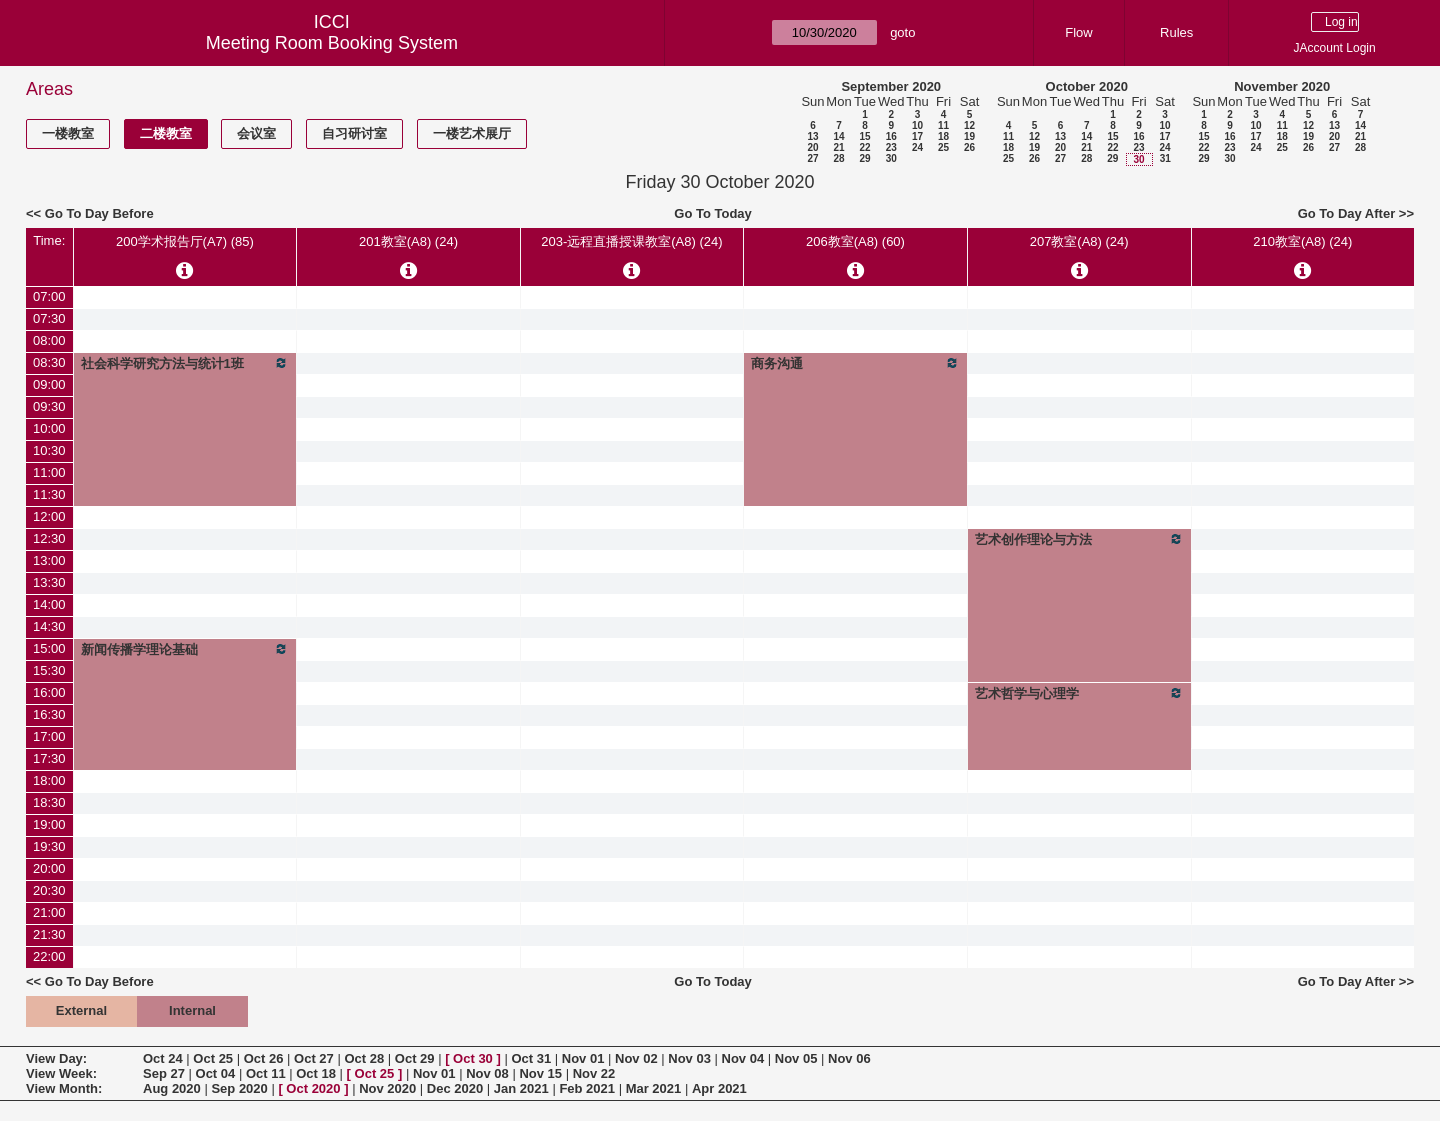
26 (969, 147)
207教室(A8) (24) (1079, 241)
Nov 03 (689, 1058)
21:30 (49, 934)
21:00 (49, 912)
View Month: (64, 1088)
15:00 (49, 648)
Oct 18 (316, 1073)
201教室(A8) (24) (408, 241)
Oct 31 (531, 1058)
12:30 (49, 538)
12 (969, 125)
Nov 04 (743, 1058)
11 (943, 125)
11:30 (49, 494)
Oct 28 (364, 1058)
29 (864, 158)
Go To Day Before (99, 213)
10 (917, 125)
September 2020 (891, 86)
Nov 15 (540, 1073)
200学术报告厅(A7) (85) (185, 241)
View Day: (56, 1058)
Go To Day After (1347, 213)
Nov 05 (796, 1058)
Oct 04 (216, 1073)
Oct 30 (473, 1058)
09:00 (49, 384)
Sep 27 (164, 1073)
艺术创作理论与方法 (1079, 539)
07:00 (49, 296)
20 (812, 147)
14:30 (49, 626)
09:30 (49, 406)
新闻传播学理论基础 (185, 649)
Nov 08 (487, 1073)
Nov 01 (583, 1058)
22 (864, 147)
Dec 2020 (455, 1088)
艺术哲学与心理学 (1079, 693)
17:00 (49, 736)
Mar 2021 (654, 1088)
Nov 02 (636, 1058)
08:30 (49, 362)
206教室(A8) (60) (855, 241)
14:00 (49, 604)
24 (917, 147)
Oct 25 (213, 1058)
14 (838, 136)
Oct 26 (264, 1058)
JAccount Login (1335, 48)
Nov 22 (594, 1073)
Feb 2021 (587, 1088)
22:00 (49, 956)
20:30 (49, 890)
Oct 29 (415, 1058)
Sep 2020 (239, 1088)
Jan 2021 (521, 1088)
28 (838, 158)
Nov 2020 (387, 1088)
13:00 (49, 560)
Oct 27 (314, 1058)
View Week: (61, 1073)
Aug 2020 (172, 1088)
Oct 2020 (313, 1088)
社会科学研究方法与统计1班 (185, 363)
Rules (1176, 32)
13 (812, 136)
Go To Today (713, 213)
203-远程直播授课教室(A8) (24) (631, 241)
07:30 (49, 318)
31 (1165, 158)
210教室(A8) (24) (1302, 241)
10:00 (49, 428)
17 (917, 136)
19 (969, 136)
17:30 (49, 758)
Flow (1078, 32)
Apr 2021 (719, 1088)
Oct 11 (266, 1073)
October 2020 (1087, 86)
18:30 (49, 802)
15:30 (49, 670)
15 (864, 136)
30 (891, 158)
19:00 (49, 824)
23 (891, 147)
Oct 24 (163, 1058)
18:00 (49, 780)
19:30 (49, 846)
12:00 (49, 516)
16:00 (49, 692)
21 (838, 147)
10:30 (49, 450)
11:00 (49, 472)
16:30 (49, 714)
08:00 (49, 340)
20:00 (49, 868)
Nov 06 (849, 1058)
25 (943, 147)
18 (943, 136)
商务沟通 (855, 363)
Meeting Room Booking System (332, 43)
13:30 (49, 582)
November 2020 (1282, 86)
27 (812, 158)
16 (891, 136)
